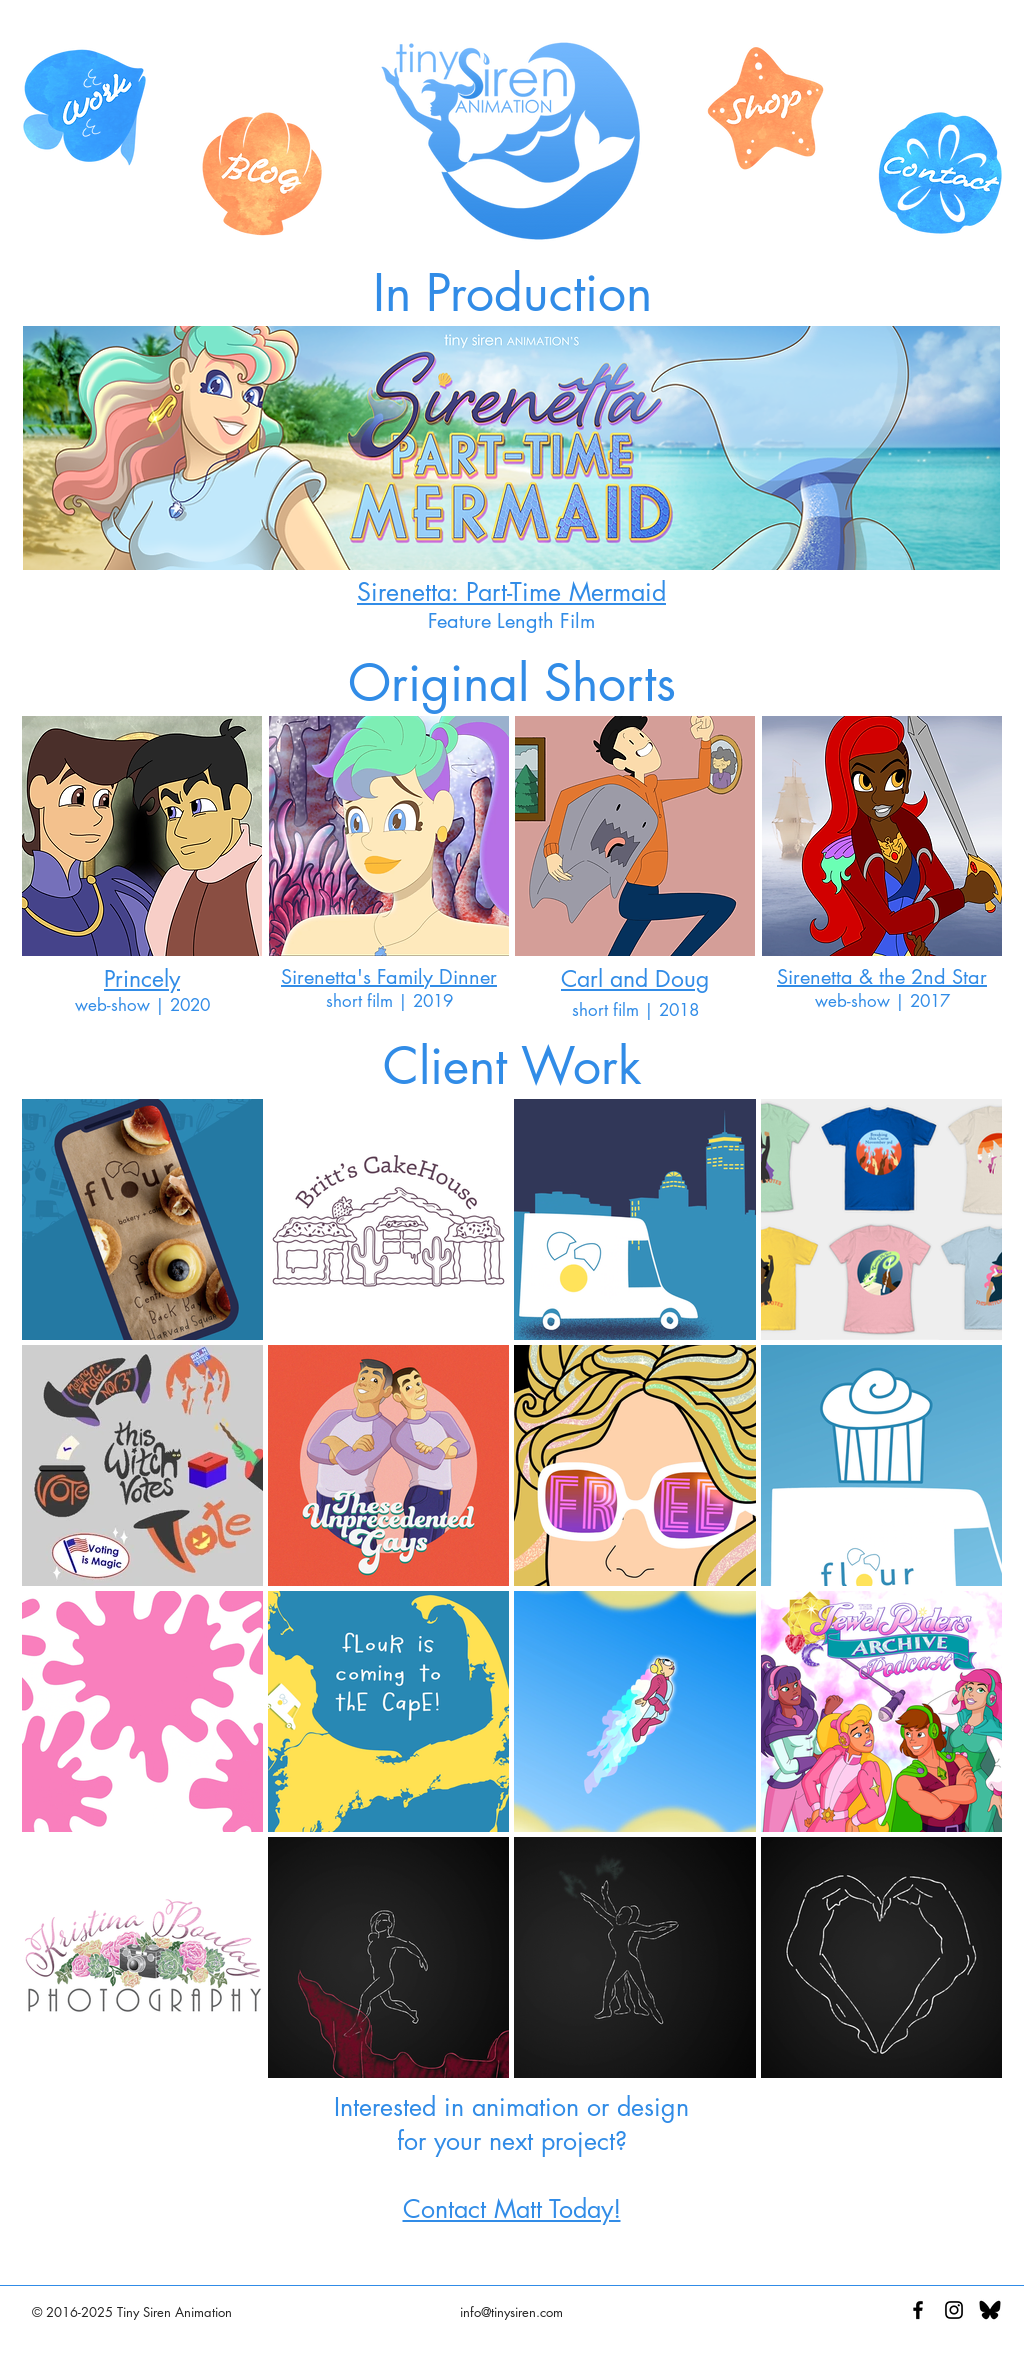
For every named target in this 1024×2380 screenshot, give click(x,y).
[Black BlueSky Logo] (990, 2310)
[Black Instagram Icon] (954, 2310)
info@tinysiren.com (511, 2312)
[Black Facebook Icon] (918, 2310)
